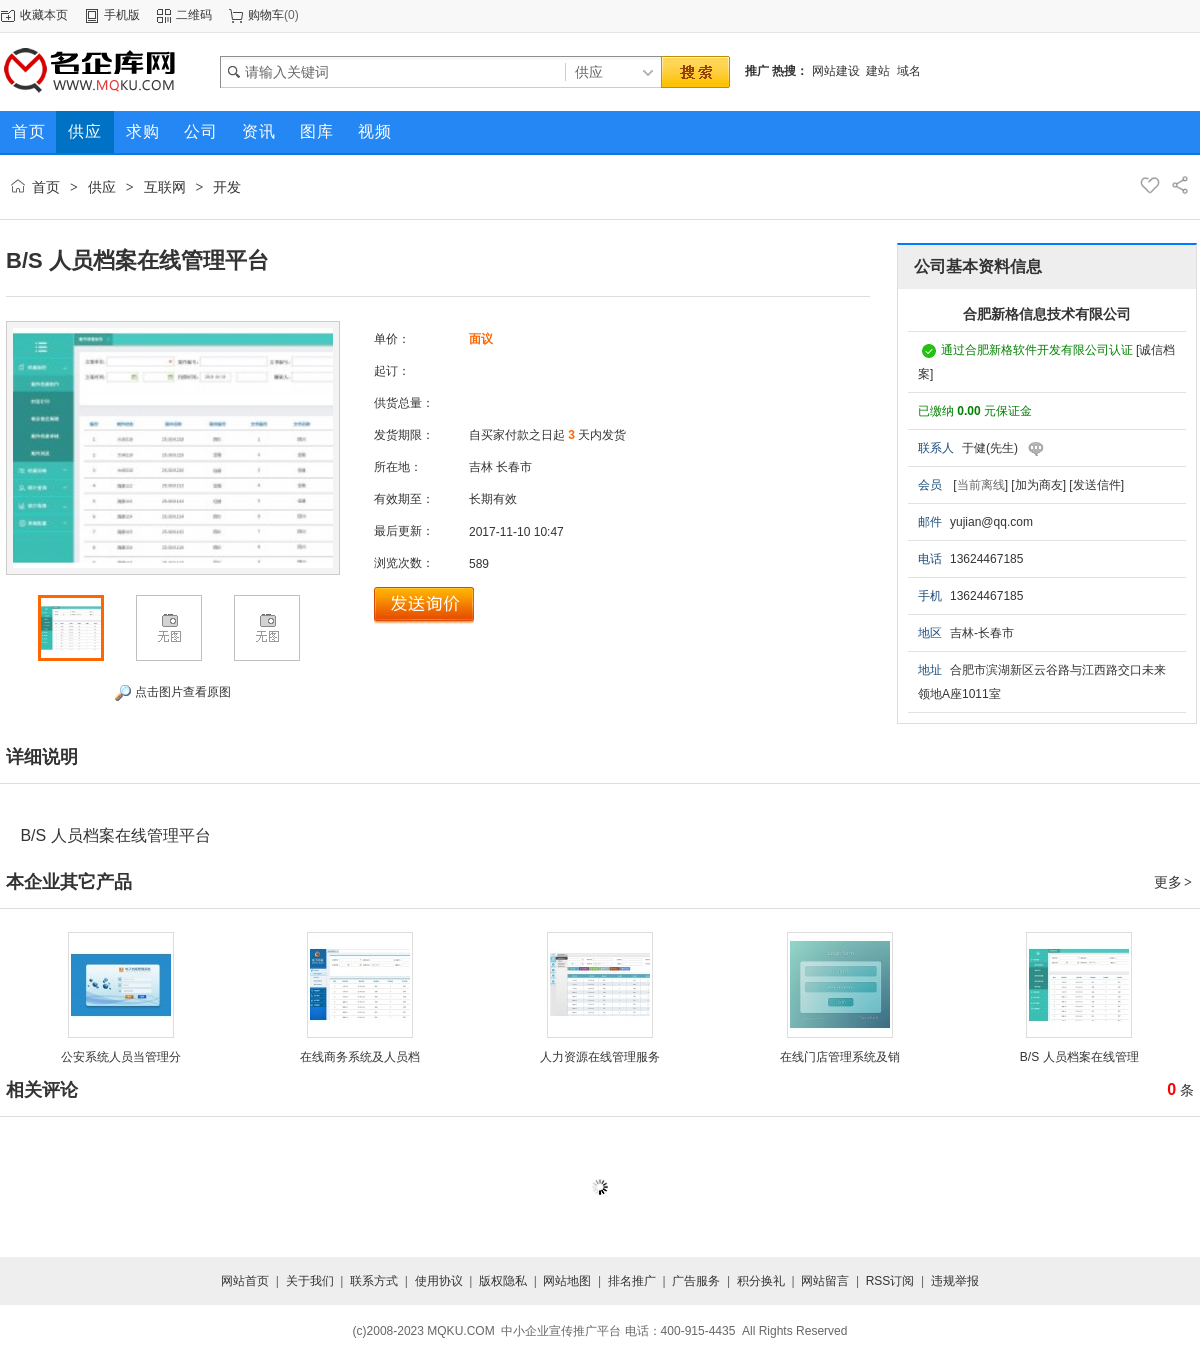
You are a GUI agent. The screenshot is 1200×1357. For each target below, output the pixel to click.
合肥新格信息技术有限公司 (1047, 314)
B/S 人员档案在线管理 (1079, 1057)
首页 (46, 187)
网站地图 (567, 1281)
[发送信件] (1096, 485)
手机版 (122, 15)
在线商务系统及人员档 (360, 1057)
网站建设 (836, 71)
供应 (102, 187)
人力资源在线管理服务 (600, 1057)
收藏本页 (44, 15)
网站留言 (825, 1281)
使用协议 (439, 1281)
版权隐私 (503, 1281)
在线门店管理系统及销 (840, 1057)
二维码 (194, 15)
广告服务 (696, 1281)
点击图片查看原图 (172, 693)
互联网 (165, 187)
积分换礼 (761, 1281)
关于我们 (310, 1281)
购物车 (266, 15)
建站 (878, 71)
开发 (227, 187)
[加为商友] (1038, 485)
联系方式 (374, 1281)
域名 (909, 71)
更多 (1174, 882)
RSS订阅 (890, 1281)
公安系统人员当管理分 (121, 1057)
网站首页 (245, 1281)
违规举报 (955, 1281)
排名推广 (632, 1281)
